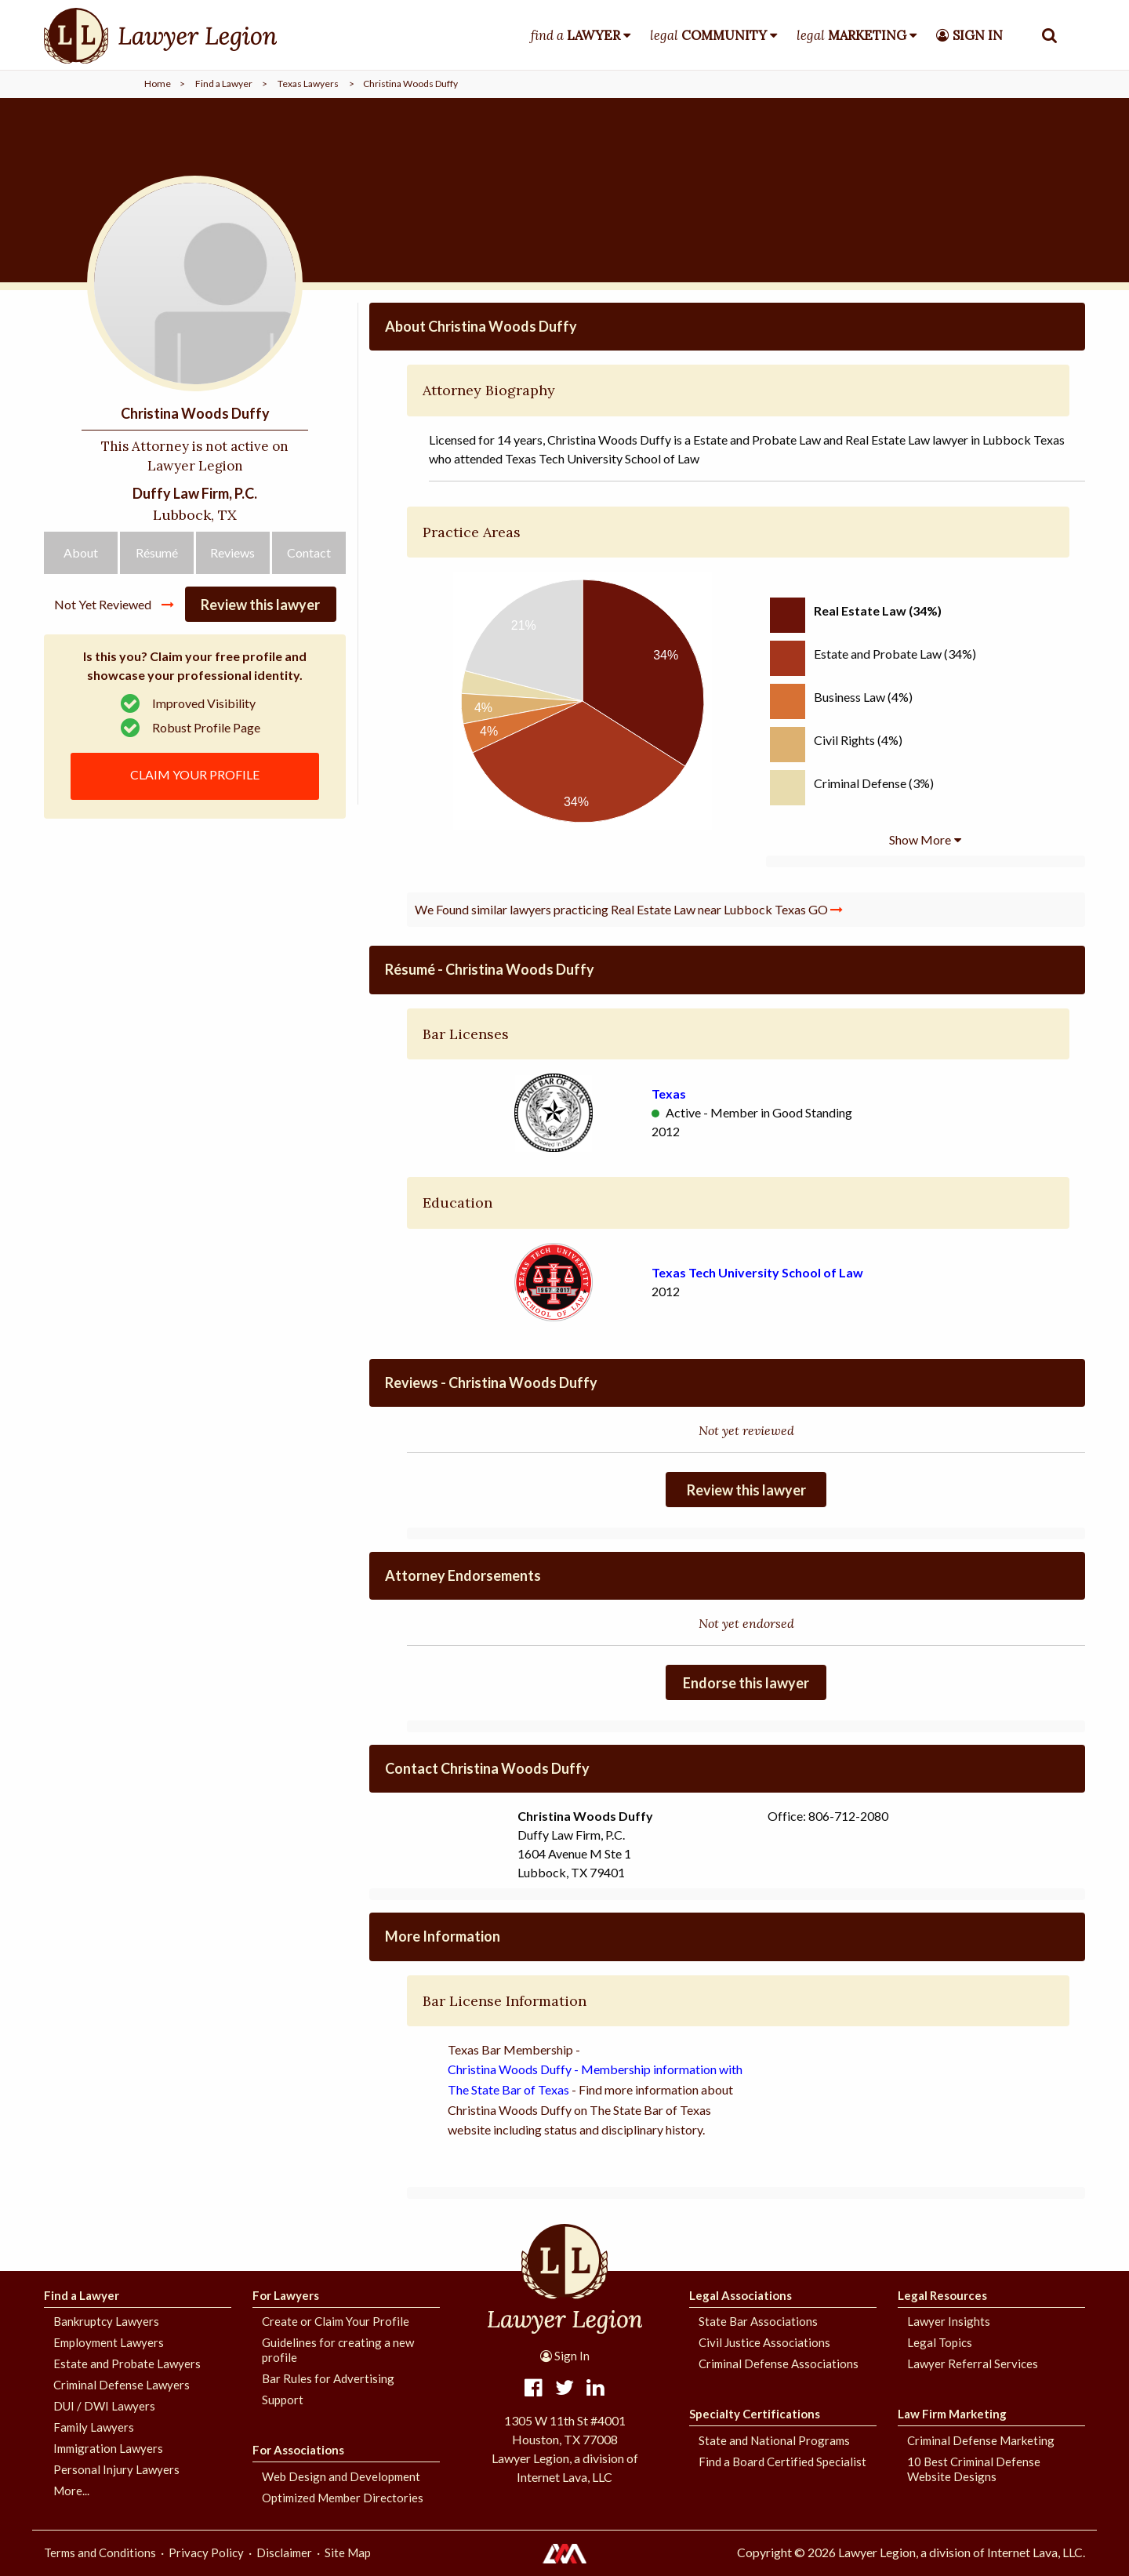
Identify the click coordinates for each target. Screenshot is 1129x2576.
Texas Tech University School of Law (757, 1272)
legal (708, 35)
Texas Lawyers (308, 83)
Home (157, 83)
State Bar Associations (758, 2321)
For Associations (298, 2450)
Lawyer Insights (948, 2321)
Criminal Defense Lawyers (121, 2385)
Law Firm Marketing (952, 2414)
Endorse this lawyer (746, 1682)
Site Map (348, 2552)
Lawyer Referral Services (972, 2363)
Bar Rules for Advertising (328, 2378)
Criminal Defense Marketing (981, 2440)
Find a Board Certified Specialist (782, 2461)
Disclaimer (284, 2552)
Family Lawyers (93, 2427)
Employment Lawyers (108, 2342)
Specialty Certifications (754, 2414)
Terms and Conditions (100, 2552)
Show (920, 839)
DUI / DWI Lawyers (104, 2406)
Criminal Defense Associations (779, 2363)
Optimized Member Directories (342, 2498)
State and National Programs (774, 2440)
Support (282, 2400)
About (81, 552)
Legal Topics (939, 2342)
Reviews (232, 552)
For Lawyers (285, 2295)
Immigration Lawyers (108, 2448)
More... (71, 2490)
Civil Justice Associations (764, 2342)
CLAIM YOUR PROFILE (195, 774)
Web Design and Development (341, 2476)
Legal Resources (942, 2295)
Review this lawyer (260, 604)
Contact (309, 552)
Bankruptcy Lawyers (106, 2321)
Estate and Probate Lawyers (127, 2363)
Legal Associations (740, 2295)
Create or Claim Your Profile (335, 2321)
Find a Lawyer (223, 83)
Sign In (565, 2356)
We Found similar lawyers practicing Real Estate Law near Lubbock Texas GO (629, 909)
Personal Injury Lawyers (116, 2469)
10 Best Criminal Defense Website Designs (973, 2468)
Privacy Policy (206, 2552)
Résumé (157, 552)
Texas (669, 1093)
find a (575, 35)
